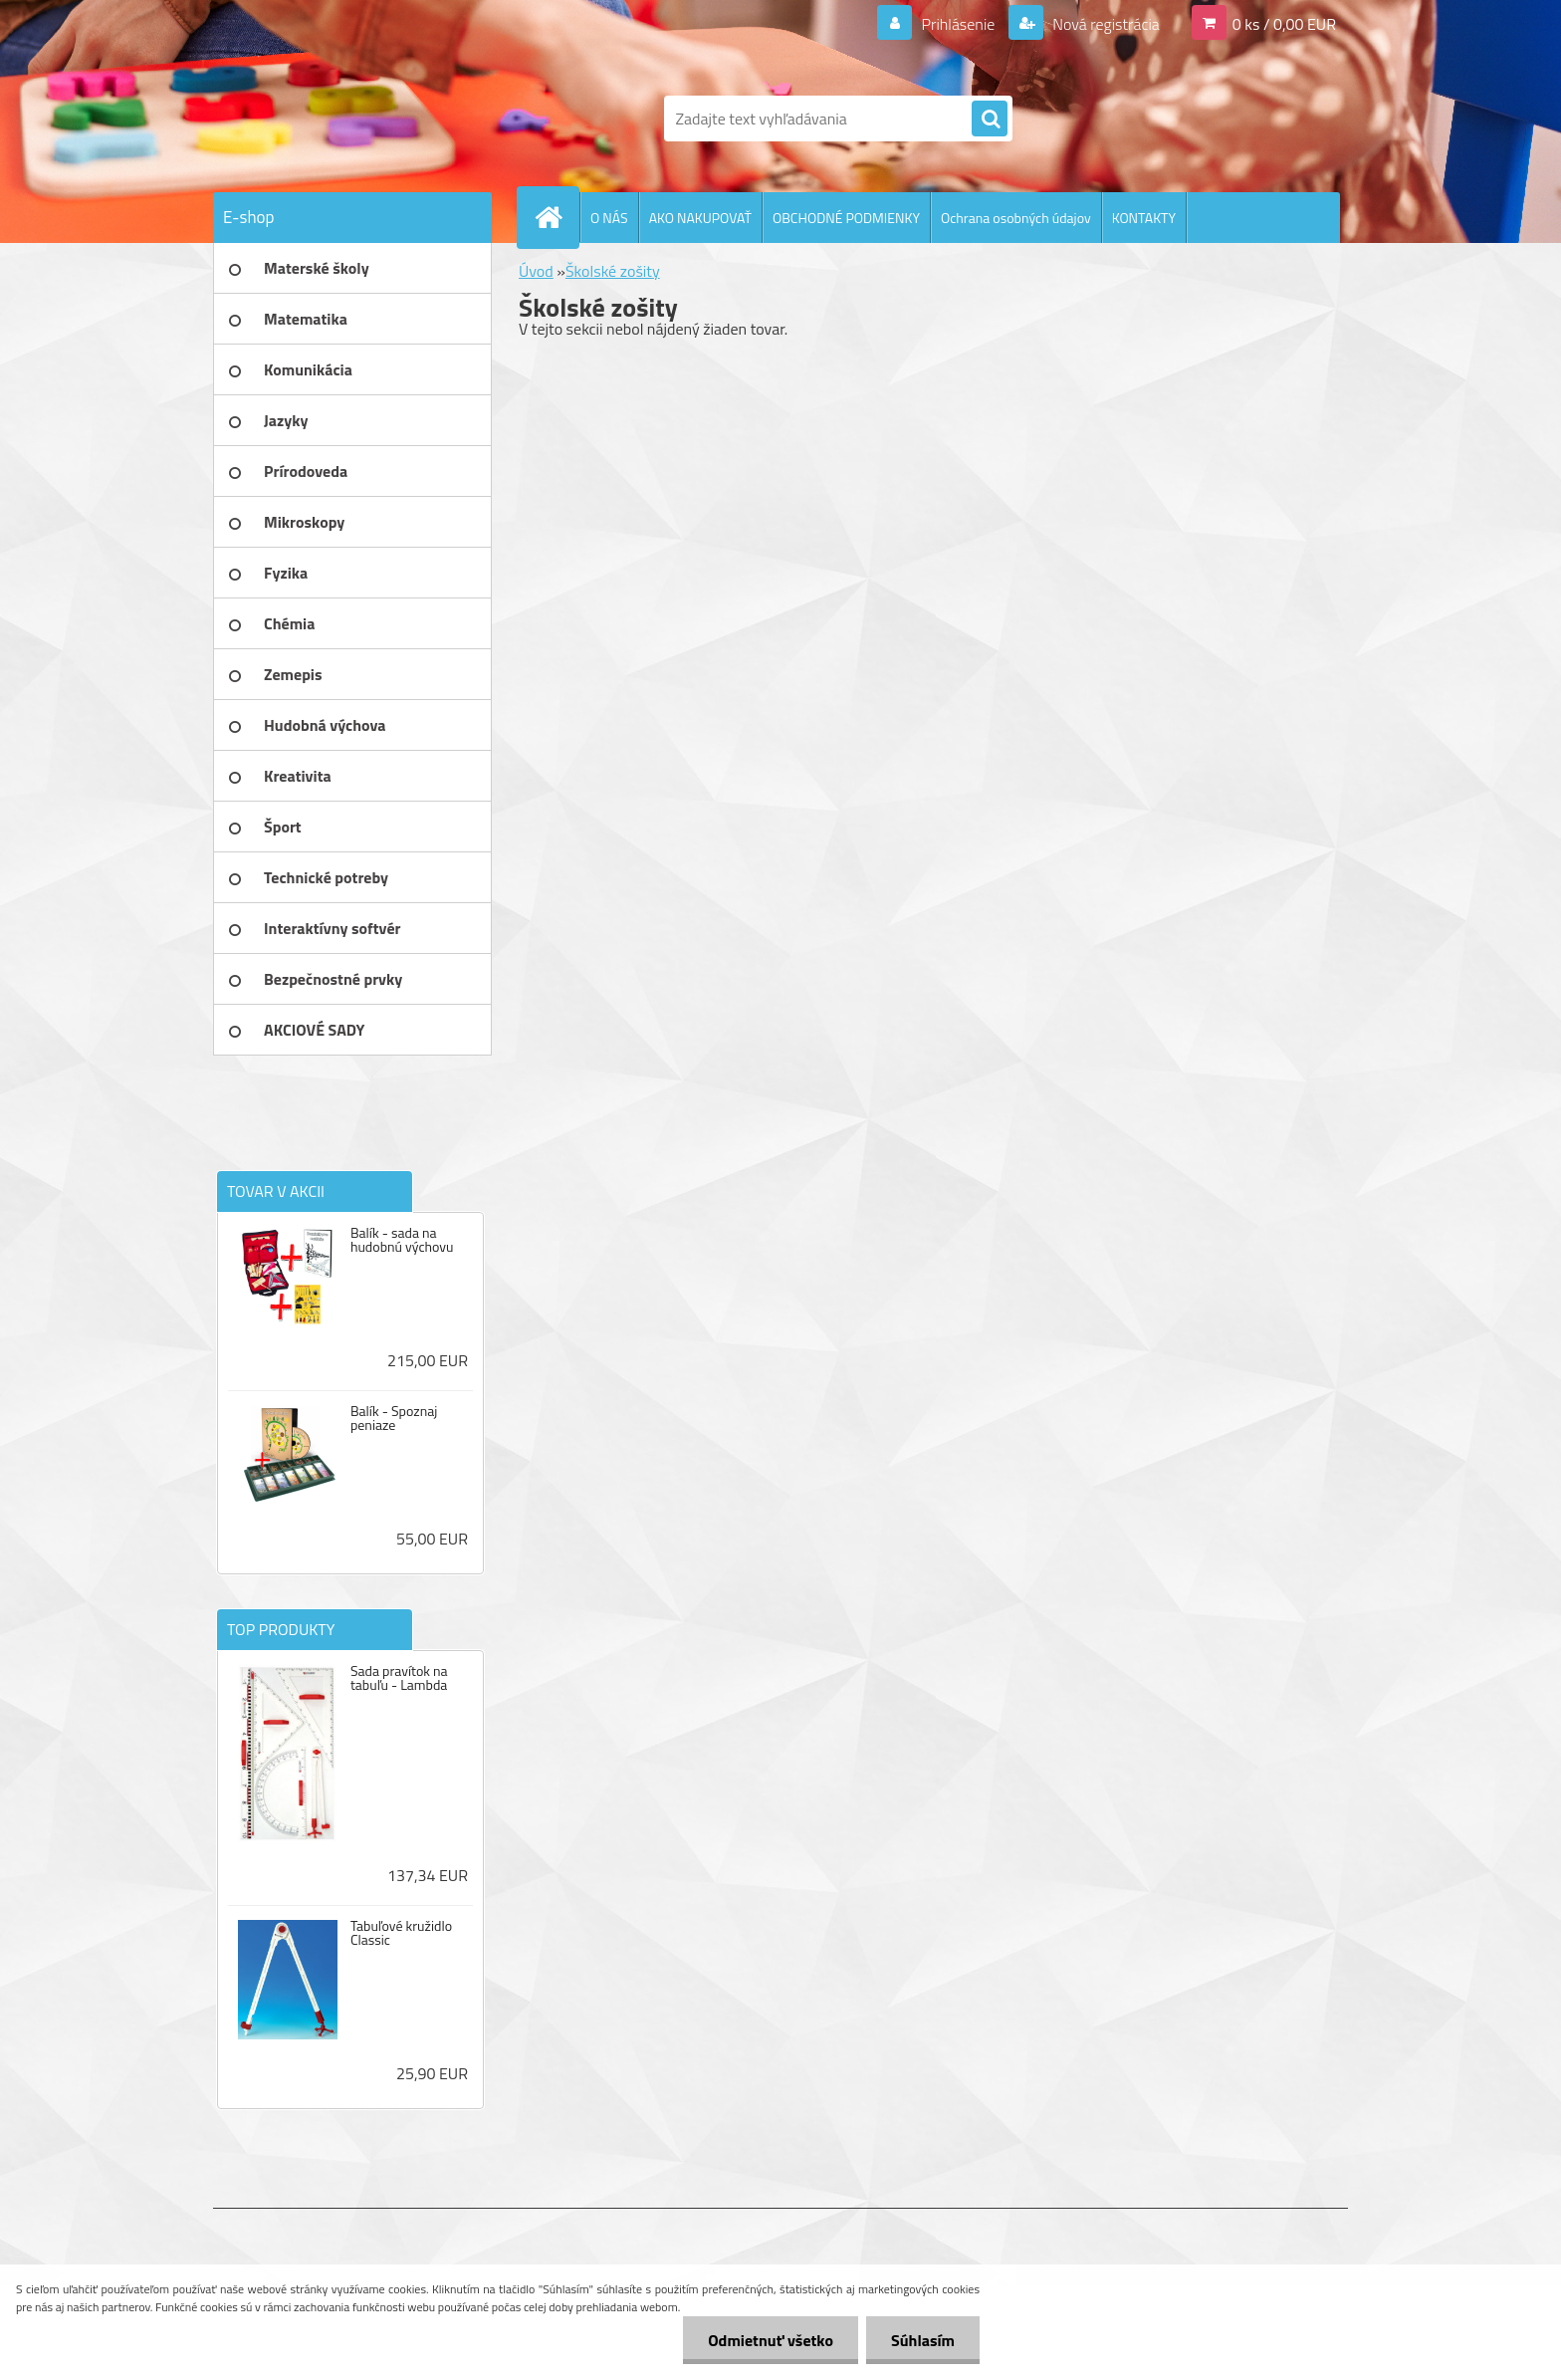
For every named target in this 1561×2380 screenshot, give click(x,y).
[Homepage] (556, 217)
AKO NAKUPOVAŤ (700, 217)
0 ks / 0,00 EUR (1284, 24)
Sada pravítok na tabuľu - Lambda (399, 1678)
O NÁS (609, 217)
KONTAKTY (1144, 217)
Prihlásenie (958, 24)
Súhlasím (923, 2340)
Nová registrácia (1104, 24)
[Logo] (350, 118)
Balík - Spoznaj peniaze (393, 1418)
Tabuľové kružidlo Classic (401, 1933)
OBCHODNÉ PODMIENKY (846, 217)
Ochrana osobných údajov (1016, 217)
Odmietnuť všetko (770, 2340)
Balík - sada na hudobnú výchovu (402, 1240)
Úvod (536, 271)
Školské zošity (612, 271)
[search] (989, 119)
